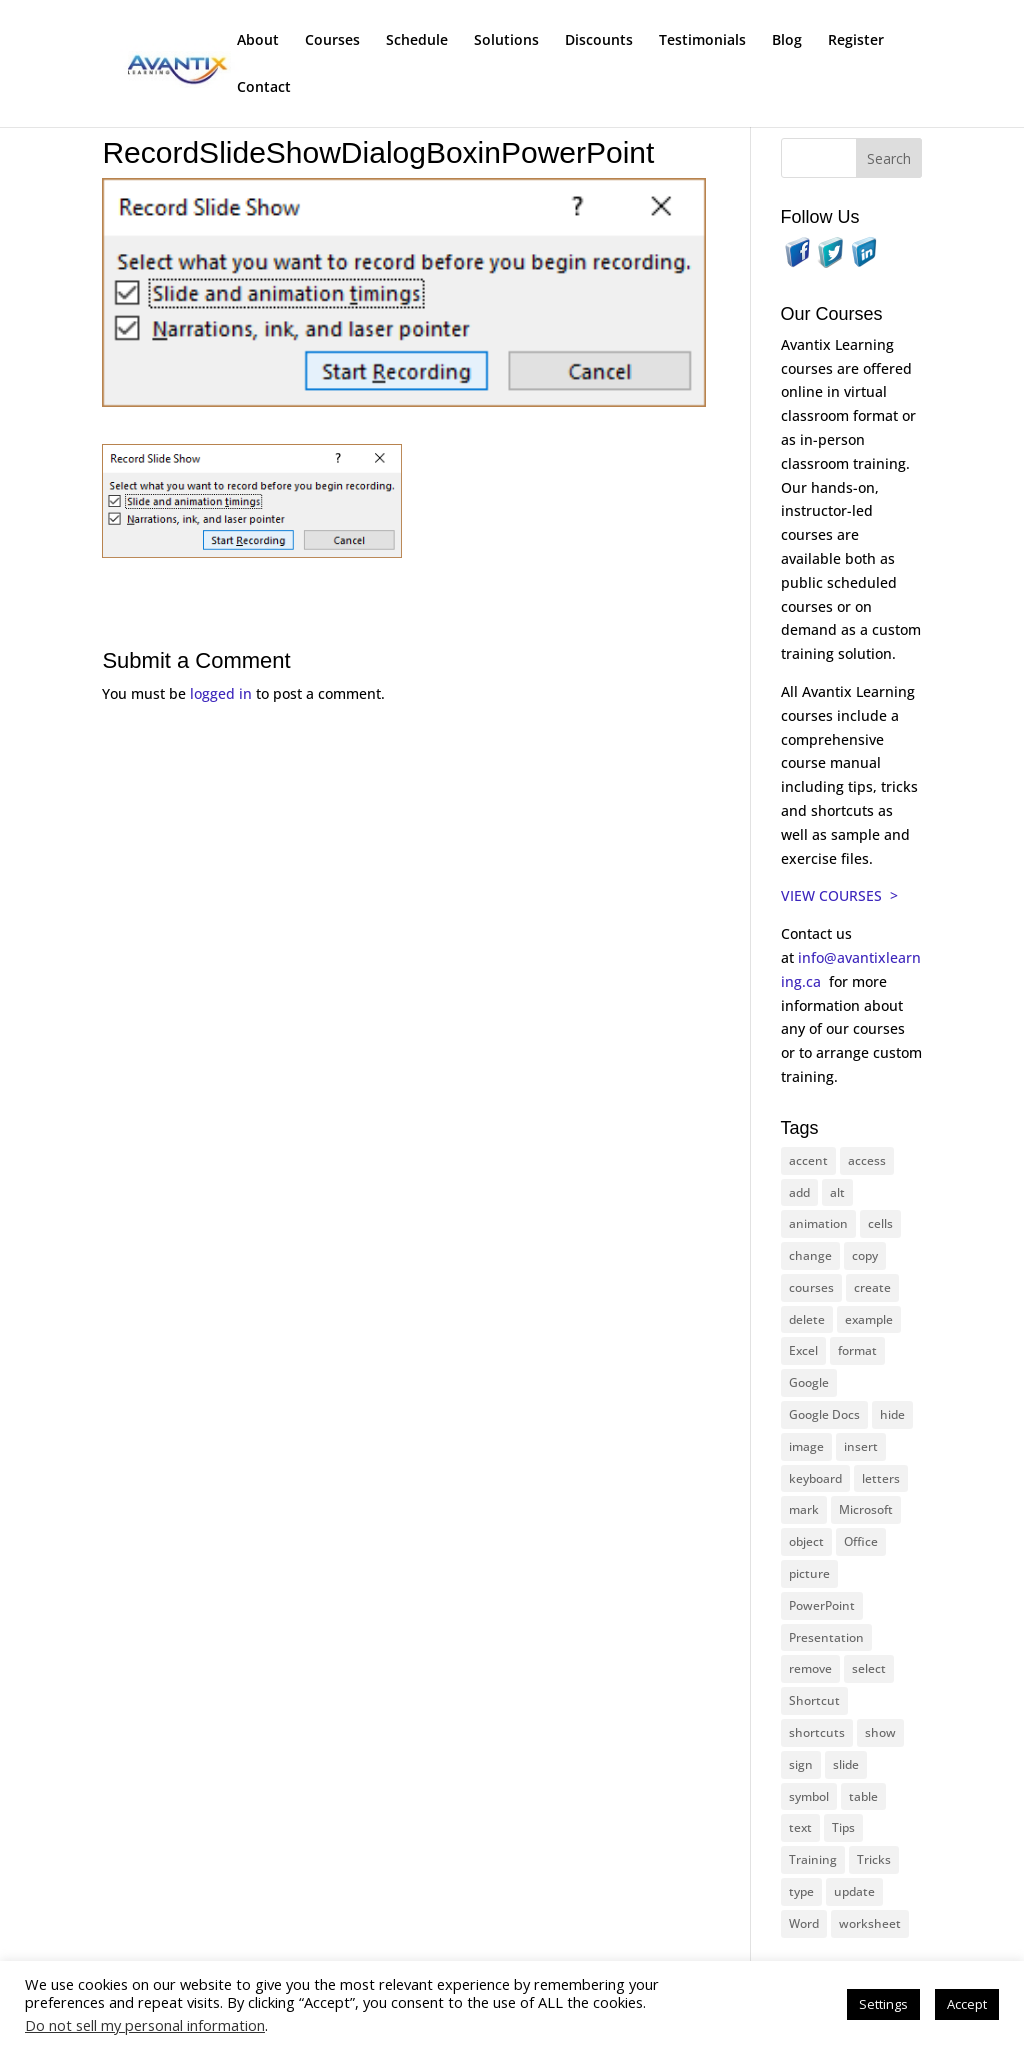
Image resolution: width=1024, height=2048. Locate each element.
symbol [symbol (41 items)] (809, 1796)
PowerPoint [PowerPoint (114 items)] (822, 1605)
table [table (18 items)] (863, 1796)
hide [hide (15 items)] (892, 1414)
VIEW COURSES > (839, 895)
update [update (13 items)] (854, 1891)
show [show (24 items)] (880, 1732)
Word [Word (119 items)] (804, 1923)
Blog (787, 41)
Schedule (417, 41)
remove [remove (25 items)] (810, 1668)
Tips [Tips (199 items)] (843, 1827)
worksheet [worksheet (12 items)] (870, 1923)
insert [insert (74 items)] (861, 1446)
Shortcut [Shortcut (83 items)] (814, 1700)
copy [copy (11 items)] (865, 1255)
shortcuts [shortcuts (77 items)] (817, 1732)
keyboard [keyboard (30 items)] (815, 1478)
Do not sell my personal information (145, 2025)
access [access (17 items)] (867, 1160)
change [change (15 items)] (810, 1255)
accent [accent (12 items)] (808, 1160)
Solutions (506, 41)
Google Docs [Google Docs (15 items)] (824, 1414)
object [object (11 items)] (806, 1541)
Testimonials (702, 41)
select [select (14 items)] (869, 1668)
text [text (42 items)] (800, 1827)
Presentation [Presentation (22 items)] (826, 1637)
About (258, 41)
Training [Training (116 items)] (813, 1859)
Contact (264, 88)
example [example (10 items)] (869, 1319)
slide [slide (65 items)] (846, 1764)
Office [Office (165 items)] (861, 1541)
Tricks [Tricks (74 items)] (874, 1859)
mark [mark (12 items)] (804, 1509)
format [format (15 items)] (857, 1350)
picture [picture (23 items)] (809, 1573)
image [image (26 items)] (806, 1446)
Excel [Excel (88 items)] (803, 1350)
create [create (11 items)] (872, 1287)
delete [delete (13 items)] (807, 1319)
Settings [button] (883, 2004)
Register (856, 41)
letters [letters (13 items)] (881, 1478)
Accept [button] (967, 2004)
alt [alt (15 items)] (837, 1192)
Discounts (599, 41)
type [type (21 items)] (801, 1891)
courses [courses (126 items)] (811, 1287)
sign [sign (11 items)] (801, 1764)
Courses (332, 41)
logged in (221, 693)
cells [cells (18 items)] (880, 1223)
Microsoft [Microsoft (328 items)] (866, 1509)
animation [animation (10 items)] (818, 1223)
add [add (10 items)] (799, 1192)
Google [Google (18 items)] (809, 1382)
